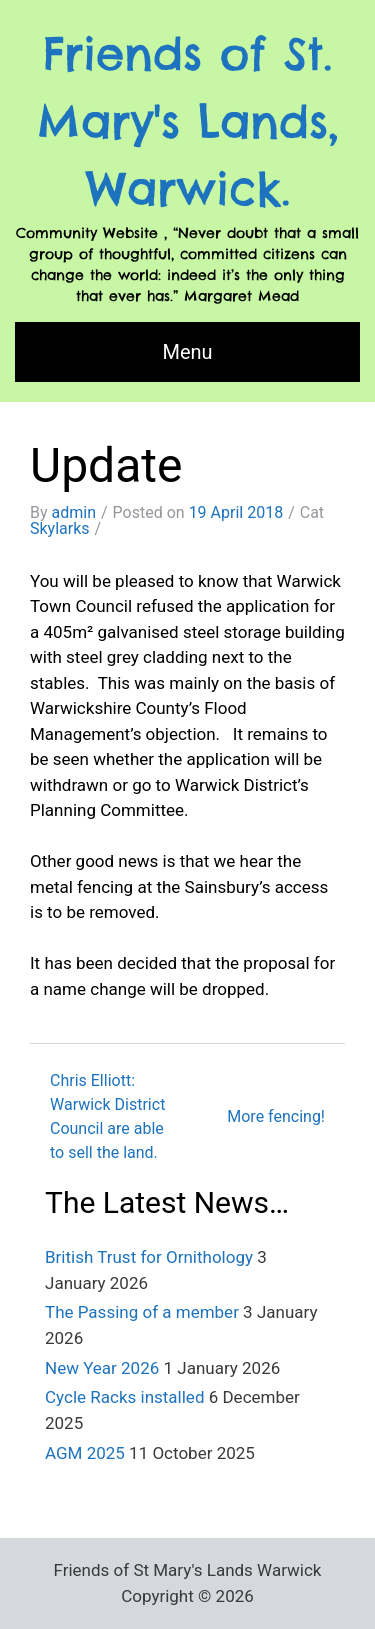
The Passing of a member (142, 1312)
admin (74, 512)
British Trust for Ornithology (149, 1257)
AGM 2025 (85, 1453)
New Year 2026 (102, 1368)
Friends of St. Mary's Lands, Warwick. (188, 121)
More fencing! (276, 1116)
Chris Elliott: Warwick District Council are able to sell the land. (107, 1116)
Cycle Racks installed (124, 1397)
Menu (187, 352)
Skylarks (60, 528)
